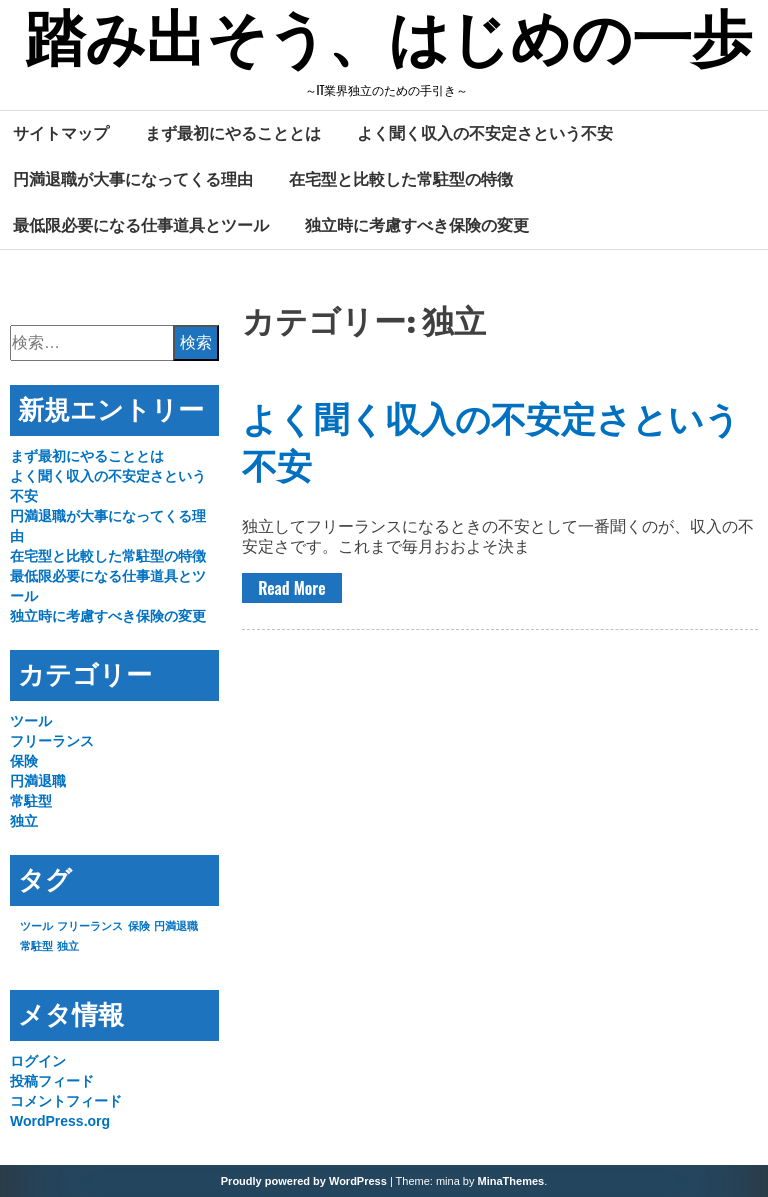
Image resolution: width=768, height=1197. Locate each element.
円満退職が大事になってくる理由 (133, 179)
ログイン (38, 1061)
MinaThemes (511, 1181)
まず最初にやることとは (233, 133)
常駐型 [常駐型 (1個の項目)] (36, 946)
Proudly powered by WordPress (304, 1181)
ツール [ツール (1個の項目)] (36, 926)
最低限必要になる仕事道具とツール (141, 225)
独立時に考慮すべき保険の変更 (417, 225)
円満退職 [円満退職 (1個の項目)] (176, 926)
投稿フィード (52, 1081)
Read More (291, 588)
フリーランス (52, 741)
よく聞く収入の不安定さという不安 (485, 133)
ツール (31, 721)
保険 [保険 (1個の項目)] (139, 926)
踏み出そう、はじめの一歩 (388, 43)
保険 (24, 761)
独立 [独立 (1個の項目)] (68, 946)
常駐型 (31, 801)
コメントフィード (66, 1101)
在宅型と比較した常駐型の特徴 (401, 179)
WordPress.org (60, 1121)
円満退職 (38, 781)
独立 (24, 821)
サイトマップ (61, 133)
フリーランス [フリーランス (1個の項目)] (90, 926)
